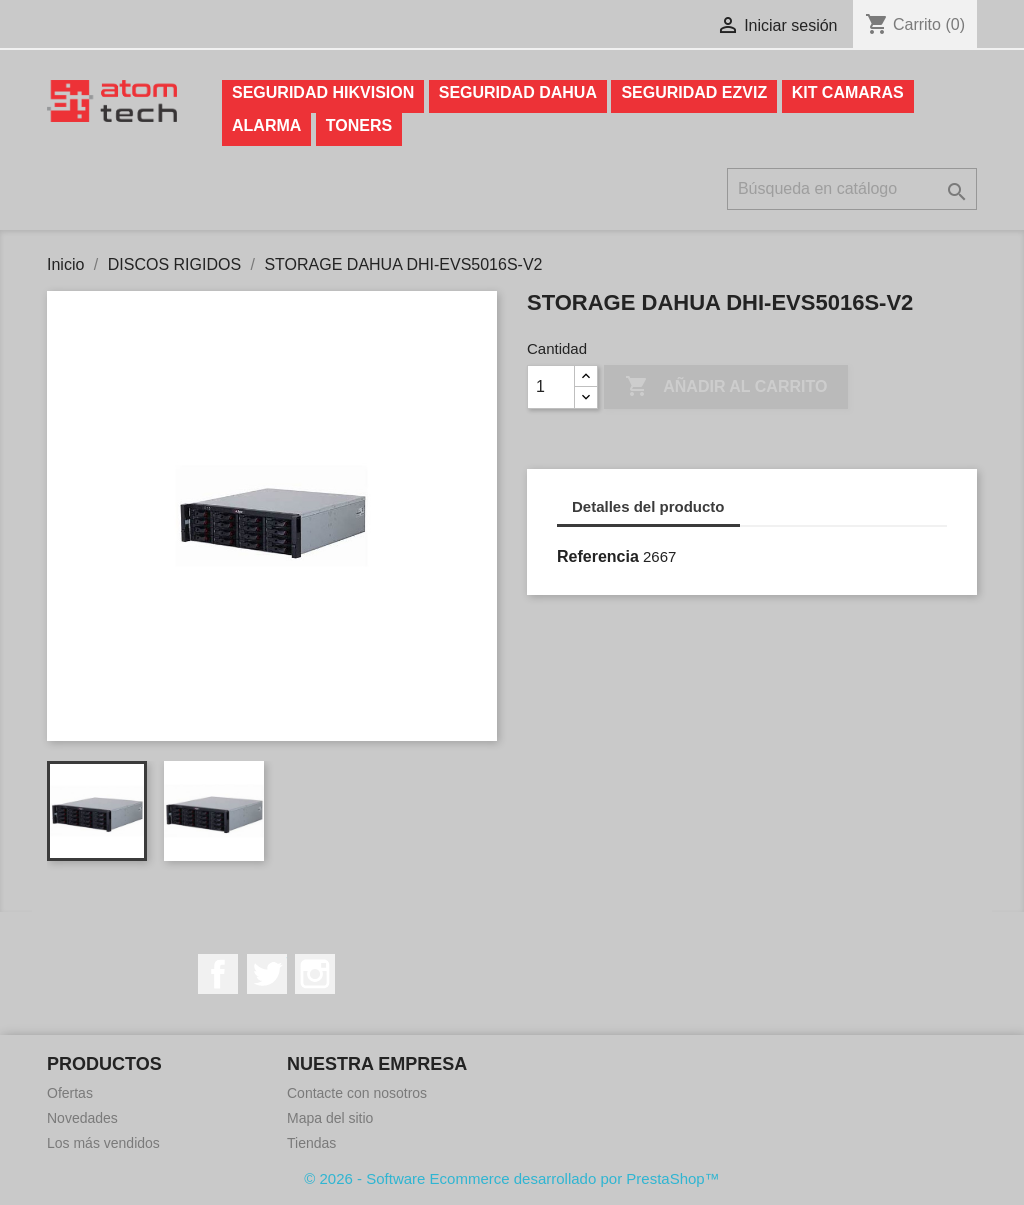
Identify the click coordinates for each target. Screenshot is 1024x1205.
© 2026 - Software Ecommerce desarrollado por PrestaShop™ (511, 1178)
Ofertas (70, 1093)
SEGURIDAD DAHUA (518, 92)
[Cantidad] (551, 387)
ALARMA (266, 125)
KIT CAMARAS (848, 92)
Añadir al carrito (726, 387)
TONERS (359, 125)
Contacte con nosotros (357, 1093)
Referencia (598, 556)
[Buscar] (852, 189)
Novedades (82, 1118)
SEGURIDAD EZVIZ (694, 92)
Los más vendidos (103, 1143)
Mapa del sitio (330, 1118)
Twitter (267, 974)
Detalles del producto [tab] (648, 506)
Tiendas (311, 1143)
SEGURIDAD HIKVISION (323, 92)
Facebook (218, 974)
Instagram (315, 974)
